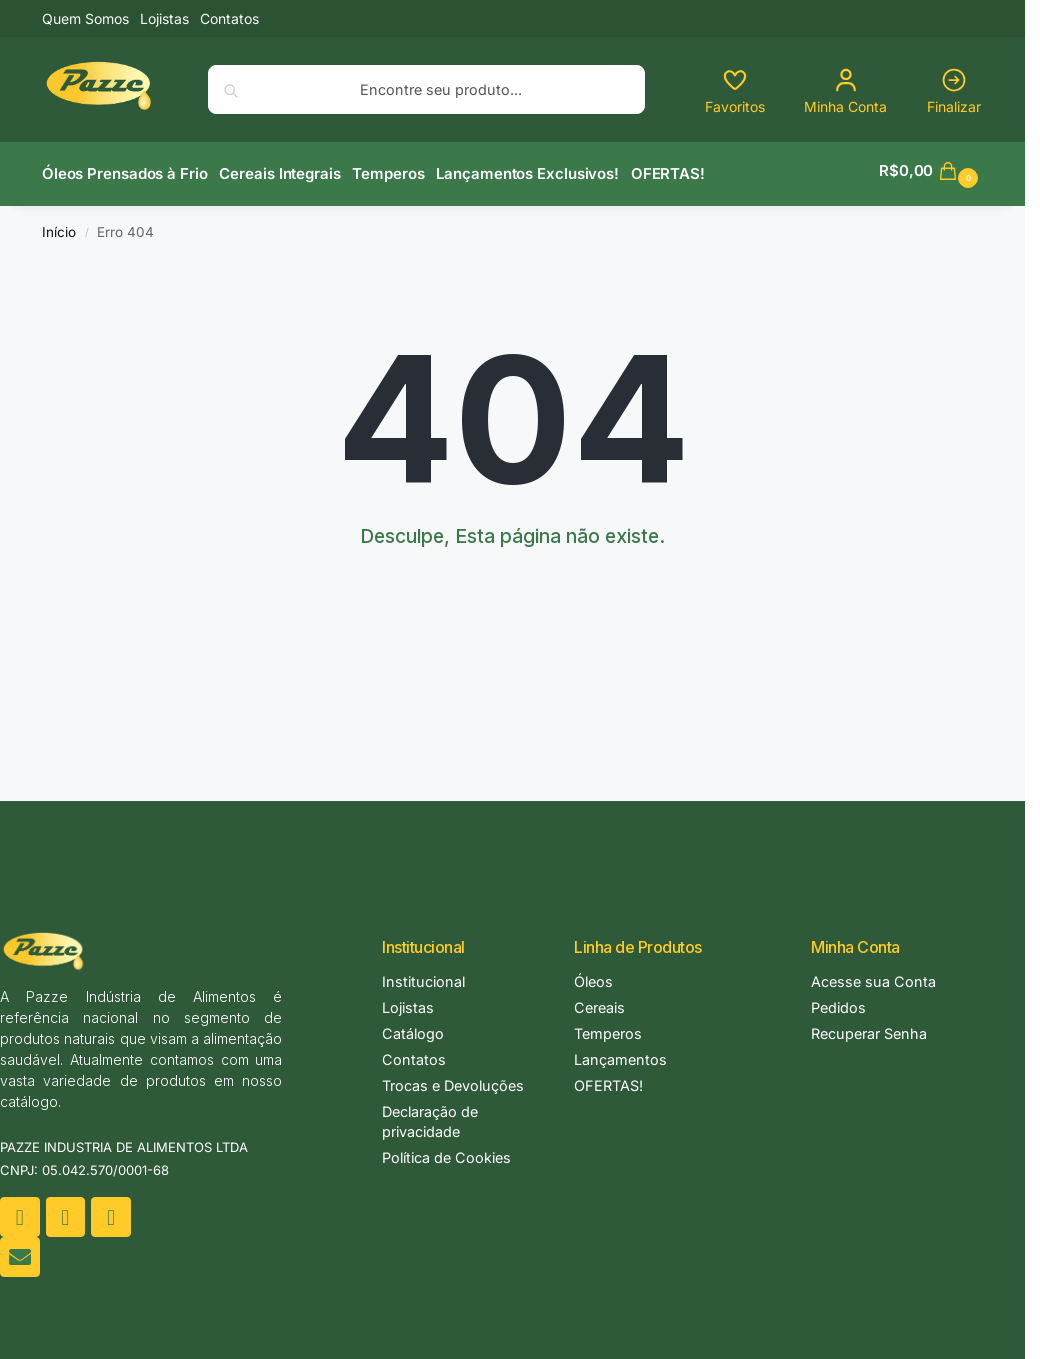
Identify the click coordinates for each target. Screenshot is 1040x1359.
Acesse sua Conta (873, 975)
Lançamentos (620, 1053)
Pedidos (838, 1001)
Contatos (229, 18)
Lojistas (164, 18)
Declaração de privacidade (430, 1115)
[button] (931, 171)
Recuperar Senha (869, 1027)
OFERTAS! (608, 1079)
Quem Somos (85, 18)
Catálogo (413, 1027)
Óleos (593, 975)
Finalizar (954, 90)
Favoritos (735, 90)
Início (59, 225)
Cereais (599, 1001)
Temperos (608, 1027)
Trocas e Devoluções (453, 1079)
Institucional (423, 975)
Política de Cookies (446, 1151)
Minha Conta (845, 90)
